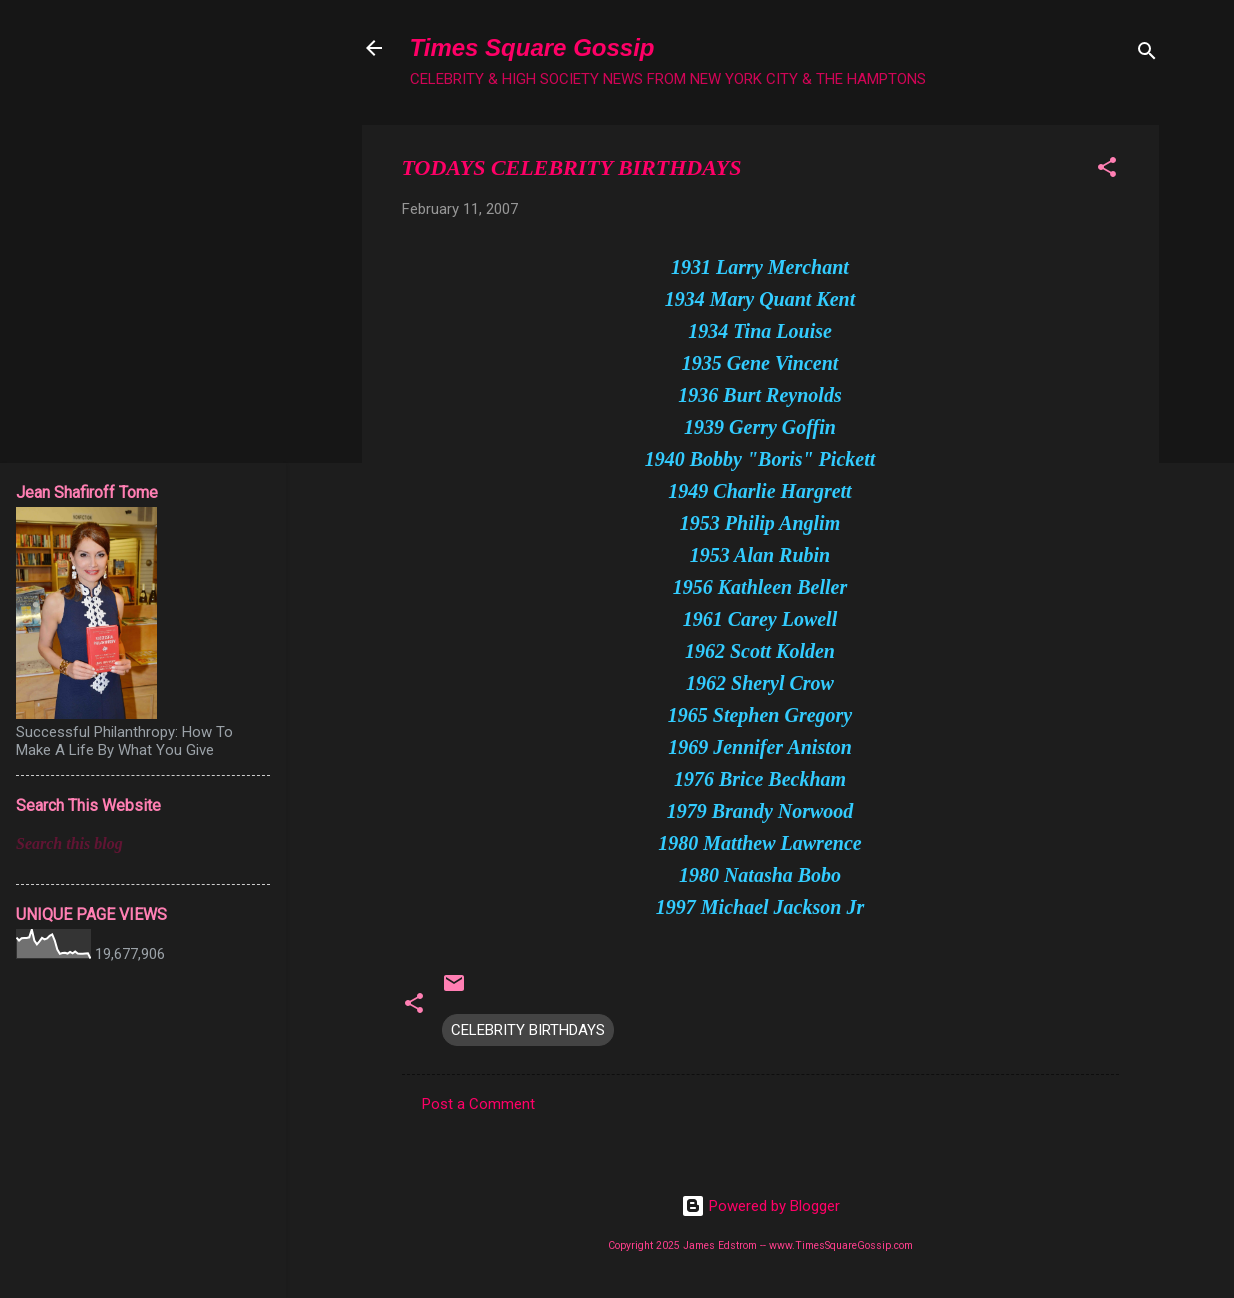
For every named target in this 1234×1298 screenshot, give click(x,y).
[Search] (1147, 54)
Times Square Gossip (532, 47)
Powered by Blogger (760, 1206)
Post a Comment (478, 1104)
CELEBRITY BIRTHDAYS (528, 1030)
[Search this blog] (143, 844)
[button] (1107, 170)
